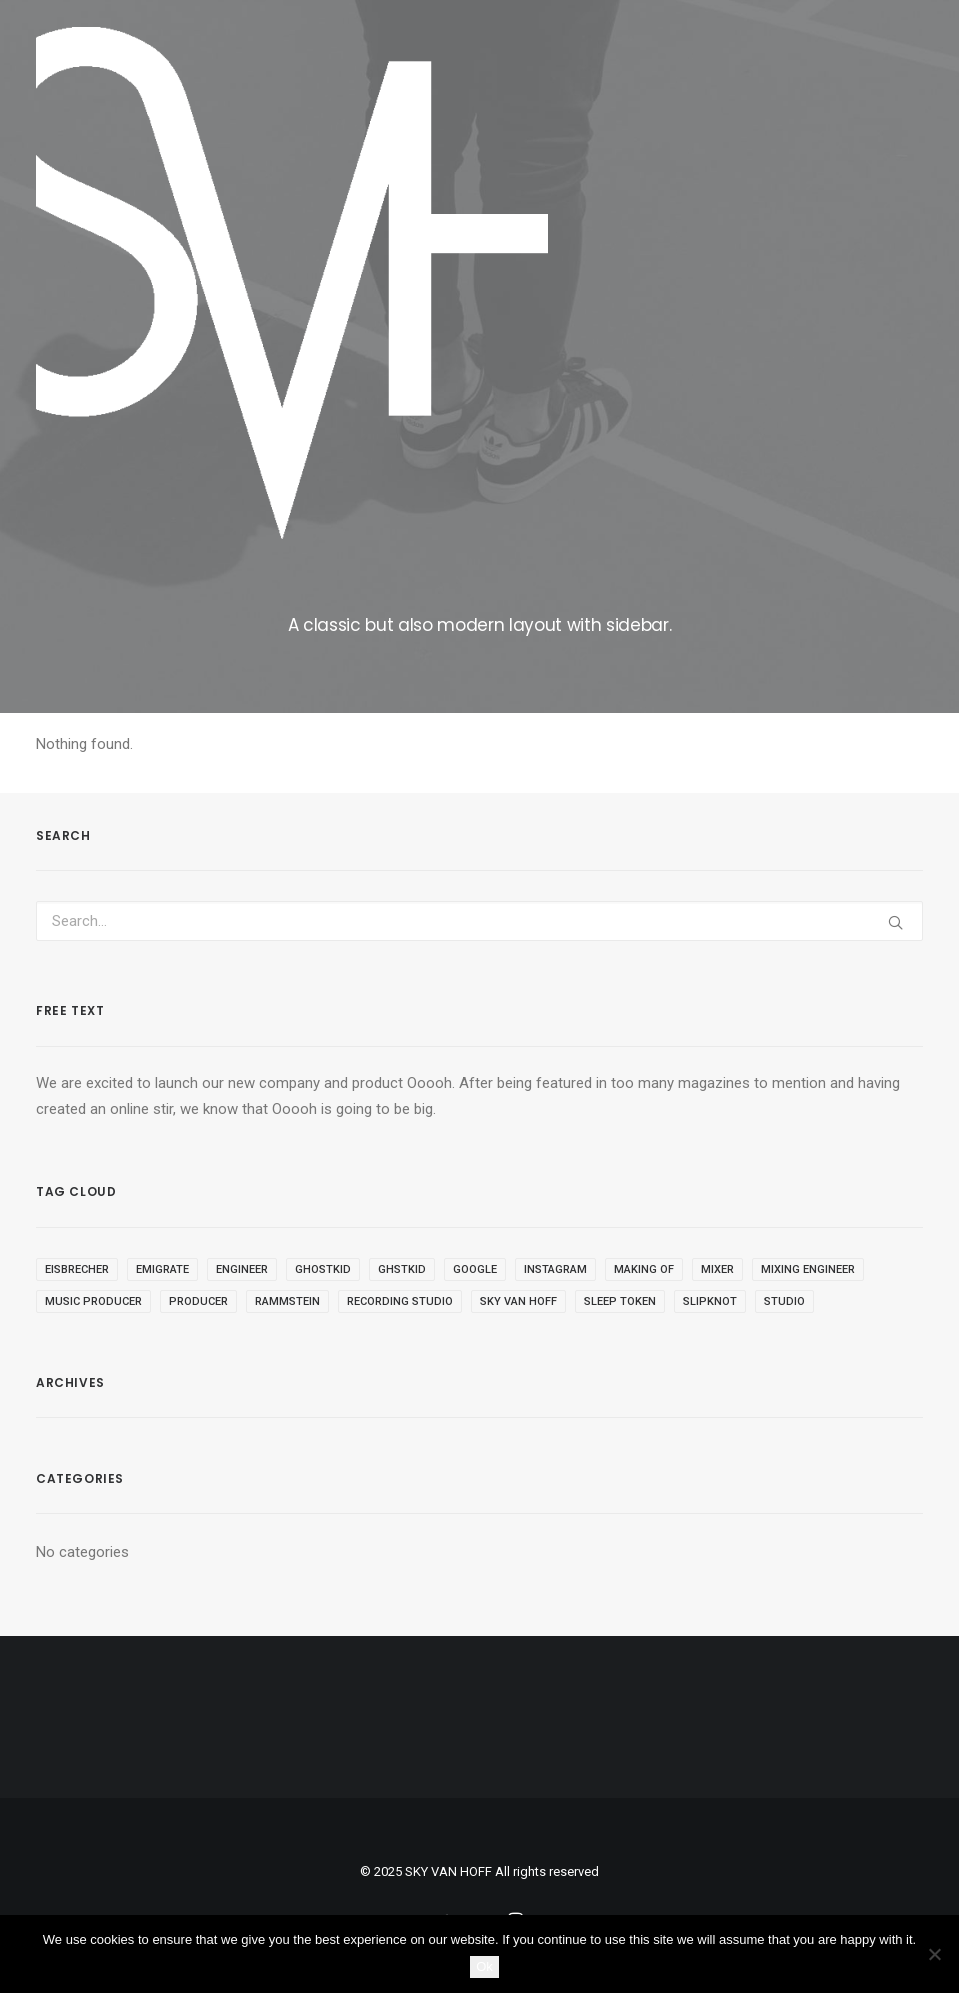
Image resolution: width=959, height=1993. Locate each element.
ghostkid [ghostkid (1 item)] (323, 1269)
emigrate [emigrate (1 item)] (162, 1269)
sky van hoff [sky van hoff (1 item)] (518, 1301)
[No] (934, 1954)
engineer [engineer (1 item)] (242, 1269)
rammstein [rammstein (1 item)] (287, 1301)
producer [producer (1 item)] (198, 1301)
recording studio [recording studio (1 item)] (400, 1301)
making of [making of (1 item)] (644, 1269)
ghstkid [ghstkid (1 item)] (402, 1269)
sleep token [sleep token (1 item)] (620, 1301)
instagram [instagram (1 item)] (555, 1269)
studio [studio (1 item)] (784, 1301)
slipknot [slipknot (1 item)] (710, 1301)
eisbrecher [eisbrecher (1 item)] (77, 1269)
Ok (484, 1966)
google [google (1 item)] (475, 1269)
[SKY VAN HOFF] (292, 283)
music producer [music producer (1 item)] (93, 1301)
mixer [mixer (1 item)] (717, 1269)
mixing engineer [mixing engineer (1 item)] (808, 1269)
